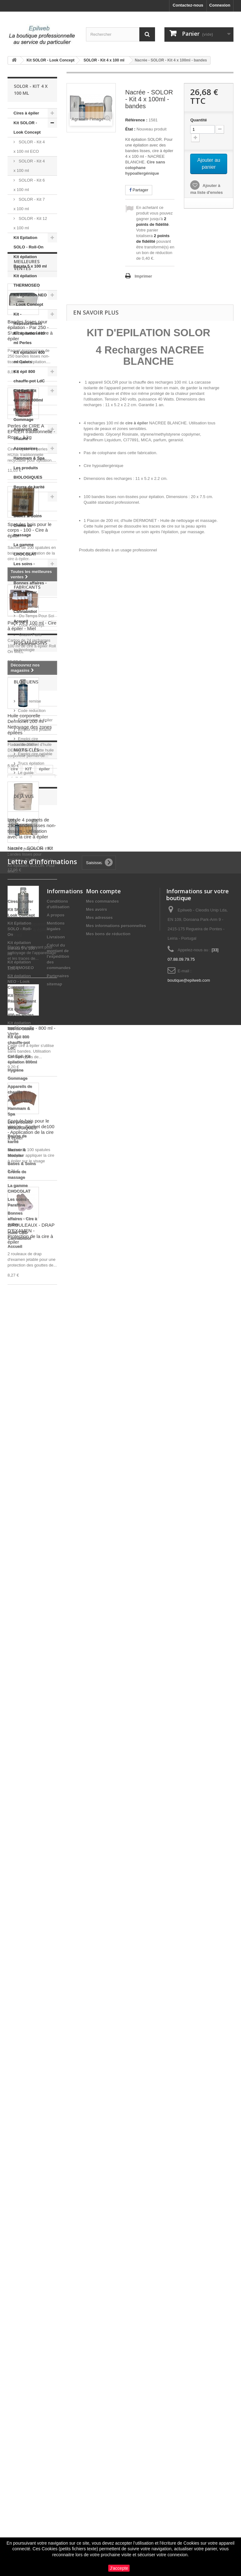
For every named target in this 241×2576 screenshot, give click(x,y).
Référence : (136, 120)
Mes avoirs (96, 2199)
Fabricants (27, 1707)
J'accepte (119, 2568)
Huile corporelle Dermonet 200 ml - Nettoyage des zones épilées (30, 1108)
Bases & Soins (27, 515)
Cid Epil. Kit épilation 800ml (28, 395)
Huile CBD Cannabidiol (25, 607)
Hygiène (21, 409)
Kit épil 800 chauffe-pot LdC (29, 376)
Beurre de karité (29, 487)
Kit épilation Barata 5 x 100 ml (30, 261)
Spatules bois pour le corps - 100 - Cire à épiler (29, 913)
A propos (56, 2205)
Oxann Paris (29, 1752)
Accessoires (25, 448)
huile (15, 2000)
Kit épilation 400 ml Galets (29, 357)
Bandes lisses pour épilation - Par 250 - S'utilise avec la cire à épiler (30, 714)
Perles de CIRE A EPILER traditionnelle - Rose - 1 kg (31, 815)
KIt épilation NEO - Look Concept (30, 300)
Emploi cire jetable (34, 1886)
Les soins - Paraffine (24, 568)
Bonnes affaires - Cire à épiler (29, 588)
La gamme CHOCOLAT (24, 549)
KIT (28, 1972)
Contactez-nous (188, 5)
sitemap (54, 2274)
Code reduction (32, 1867)
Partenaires (58, 2266)
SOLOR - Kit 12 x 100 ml (30, 223)
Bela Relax (28, 1724)
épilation (19, 1981)
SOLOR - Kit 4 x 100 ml (29, 166)
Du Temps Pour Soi (36, 1733)
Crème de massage (22, 530)
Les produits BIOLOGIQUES (27, 472)
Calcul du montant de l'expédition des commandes (59, 2246)
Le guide (26, 1929)
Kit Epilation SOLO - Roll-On (28, 242)
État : (130, 129)
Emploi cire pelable (35, 1911)
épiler (44, 1972)
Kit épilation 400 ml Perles (29, 338)
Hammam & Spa (29, 458)
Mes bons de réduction (108, 2224)
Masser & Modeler (22, 501)
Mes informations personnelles (116, 2215)
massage (43, 1981)
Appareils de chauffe (25, 434)
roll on (30, 1991)
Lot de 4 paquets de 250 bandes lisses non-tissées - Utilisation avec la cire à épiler (32, 1212)
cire (14, 1972)
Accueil (20, 621)
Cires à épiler (26, 113)
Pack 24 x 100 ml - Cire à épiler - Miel (32, 1009)
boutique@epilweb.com (189, 2270)
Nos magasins (30, 1791)
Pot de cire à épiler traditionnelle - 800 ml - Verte (32, 1411)
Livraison (56, 2227)
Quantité (198, 120)
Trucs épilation (31, 1920)
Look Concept (31, 1742)
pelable (34, 2000)
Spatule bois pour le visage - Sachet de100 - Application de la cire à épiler (31, 1513)
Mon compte (103, 2181)
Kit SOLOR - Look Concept (27, 127)
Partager (138, 190)
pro (14, 1991)
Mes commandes (102, 2191)
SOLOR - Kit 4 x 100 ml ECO (29, 147)
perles (17, 2010)
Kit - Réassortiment (27, 319)
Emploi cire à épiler (35, 1877)
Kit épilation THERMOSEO (26, 281)
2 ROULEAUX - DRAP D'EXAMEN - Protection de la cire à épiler (31, 1617)
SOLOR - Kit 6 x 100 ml (29, 185)
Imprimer (143, 276)
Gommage (23, 419)
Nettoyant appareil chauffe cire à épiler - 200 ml (29, 1313)
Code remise (29, 1858)
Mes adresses (99, 2207)
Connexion (219, 5)
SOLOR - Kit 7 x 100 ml (29, 204)
